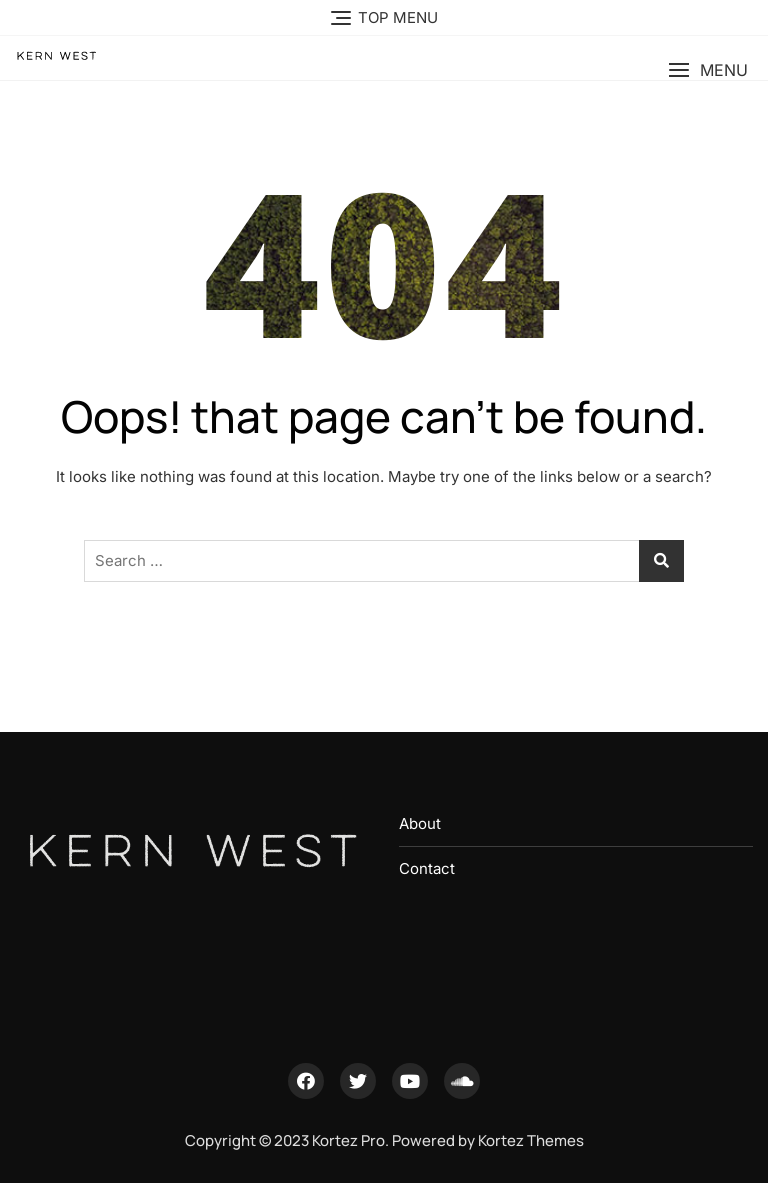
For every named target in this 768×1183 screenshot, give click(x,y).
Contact (427, 868)
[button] (708, 70)
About (420, 823)
